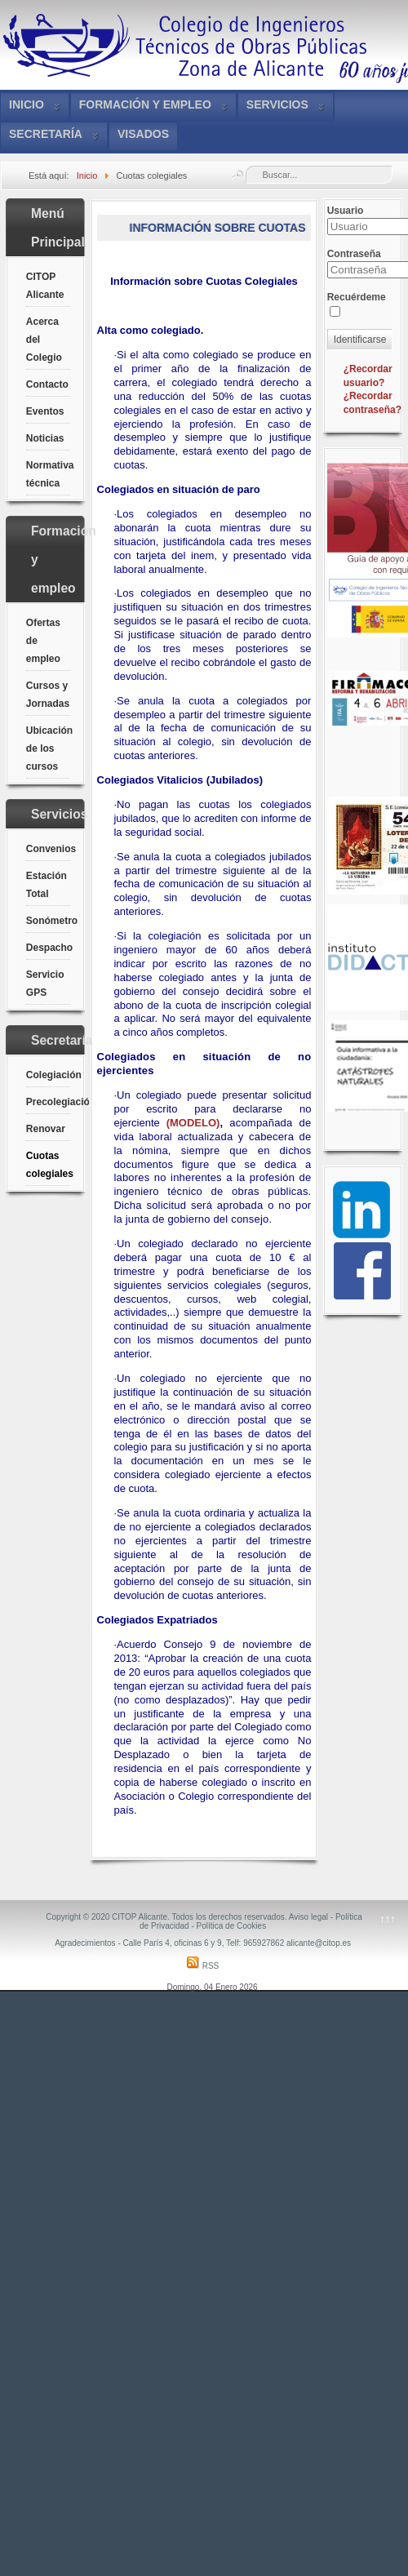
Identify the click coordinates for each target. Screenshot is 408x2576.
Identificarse (360, 339)
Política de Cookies (232, 1925)
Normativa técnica (48, 474)
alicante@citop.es (318, 1943)
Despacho (48, 947)
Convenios (48, 849)
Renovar (45, 1129)
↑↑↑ (387, 1918)
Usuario (345, 210)
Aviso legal (308, 1916)
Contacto (47, 384)
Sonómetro (48, 920)
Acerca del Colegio (44, 339)
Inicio (26, 104)
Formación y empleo (145, 104)
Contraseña (354, 254)
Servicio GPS (45, 983)
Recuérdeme (356, 297)
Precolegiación (48, 1102)
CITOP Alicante (45, 285)
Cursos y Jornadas (47, 694)
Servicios (277, 104)
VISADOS (143, 133)
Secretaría (45, 133)
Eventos (45, 411)
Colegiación (48, 1075)
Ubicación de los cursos (48, 748)
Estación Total (46, 884)
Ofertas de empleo (43, 640)
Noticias (45, 438)
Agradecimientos (85, 1943)
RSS (203, 1965)
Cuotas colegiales (48, 1164)
